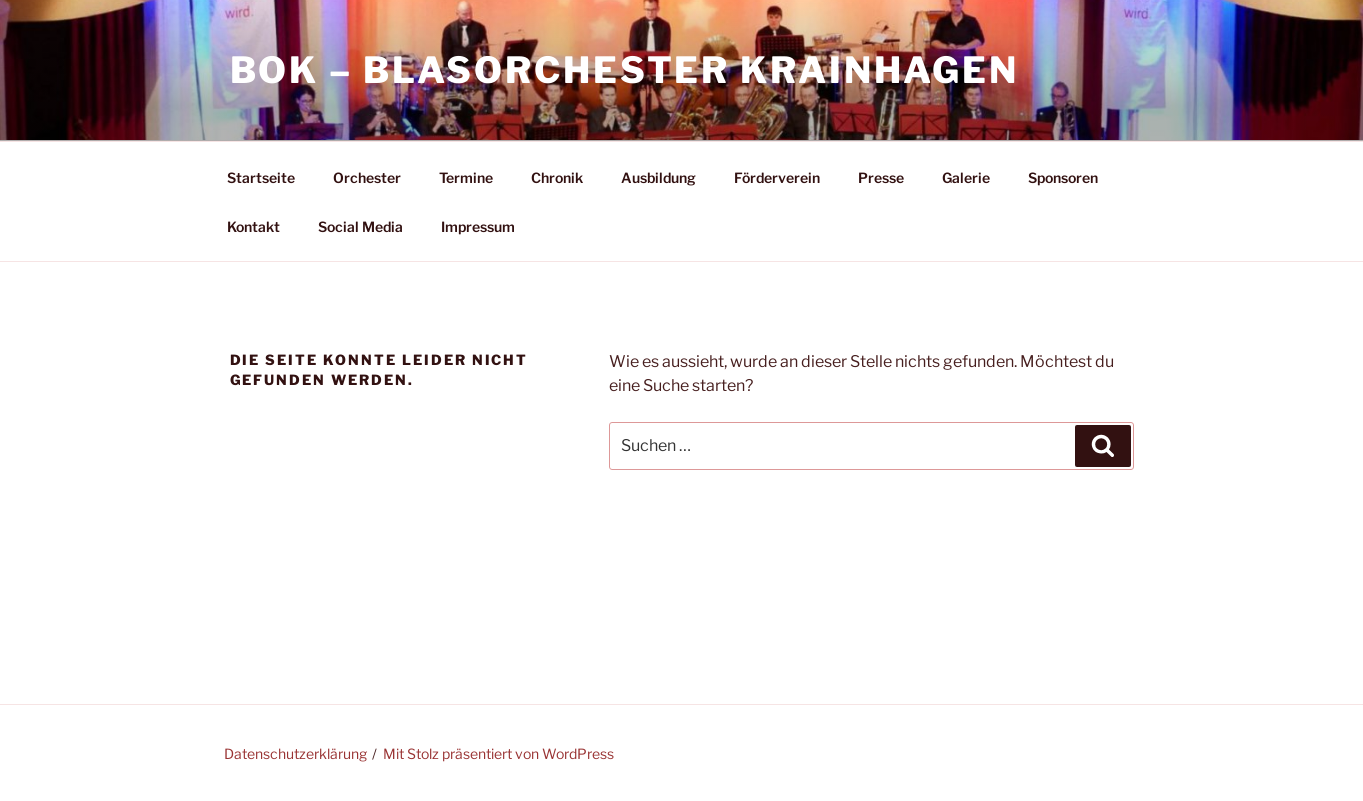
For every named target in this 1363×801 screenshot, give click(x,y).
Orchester (367, 177)
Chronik (557, 177)
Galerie (966, 177)
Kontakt (253, 226)
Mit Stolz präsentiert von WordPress (498, 753)
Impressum (478, 226)
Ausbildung (658, 177)
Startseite (261, 177)
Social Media (360, 226)
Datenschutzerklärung (295, 753)
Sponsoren (1063, 177)
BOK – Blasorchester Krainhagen (624, 70)
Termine (466, 177)
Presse (881, 177)
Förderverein (777, 177)
